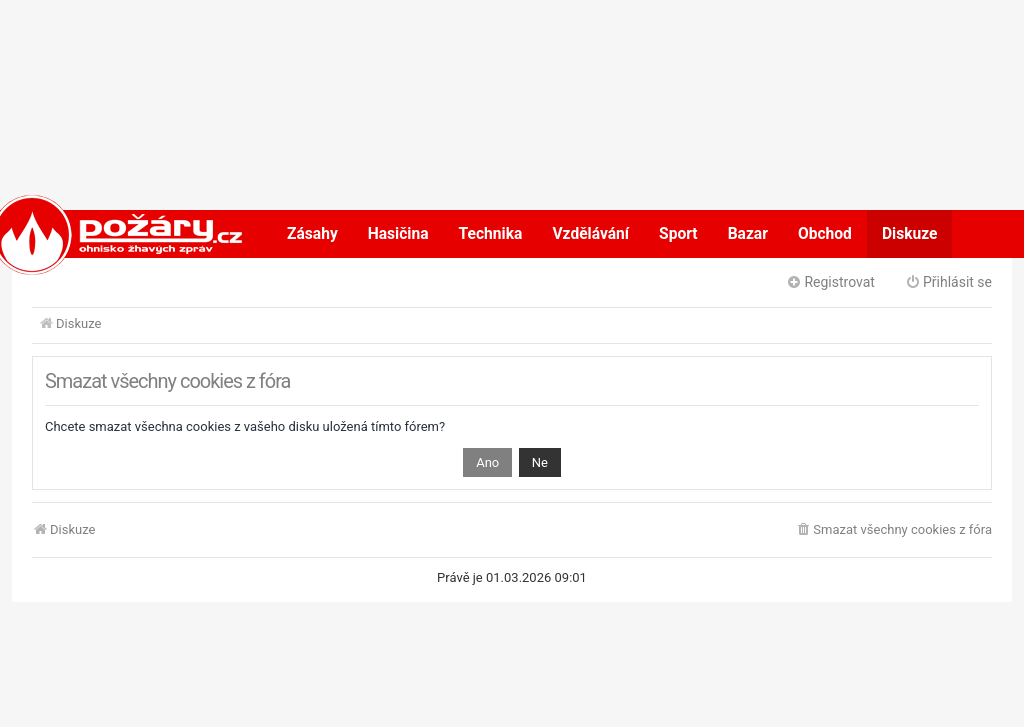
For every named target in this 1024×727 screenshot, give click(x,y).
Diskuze (910, 234)
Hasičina (398, 234)
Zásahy (312, 234)
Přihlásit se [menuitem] (948, 282)
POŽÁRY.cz (96, 234)
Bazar (748, 234)
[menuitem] (893, 530)
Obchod (825, 234)
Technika (491, 234)
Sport (678, 234)
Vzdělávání (590, 234)
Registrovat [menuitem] (830, 282)
